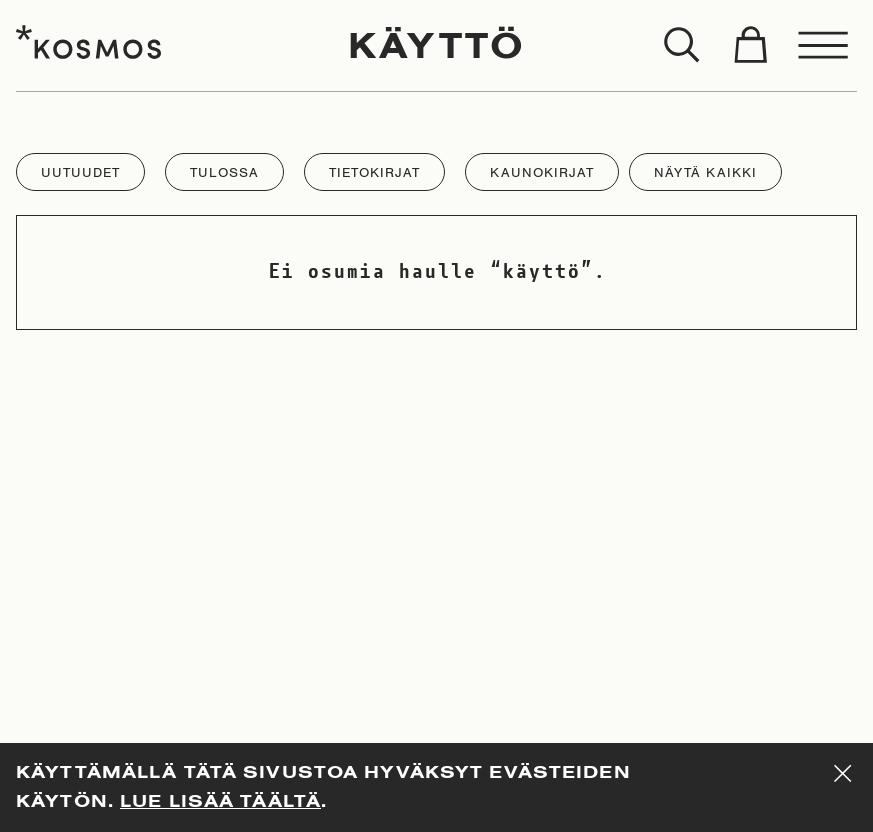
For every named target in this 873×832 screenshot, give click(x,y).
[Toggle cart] (750, 46)
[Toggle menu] (824, 46)
